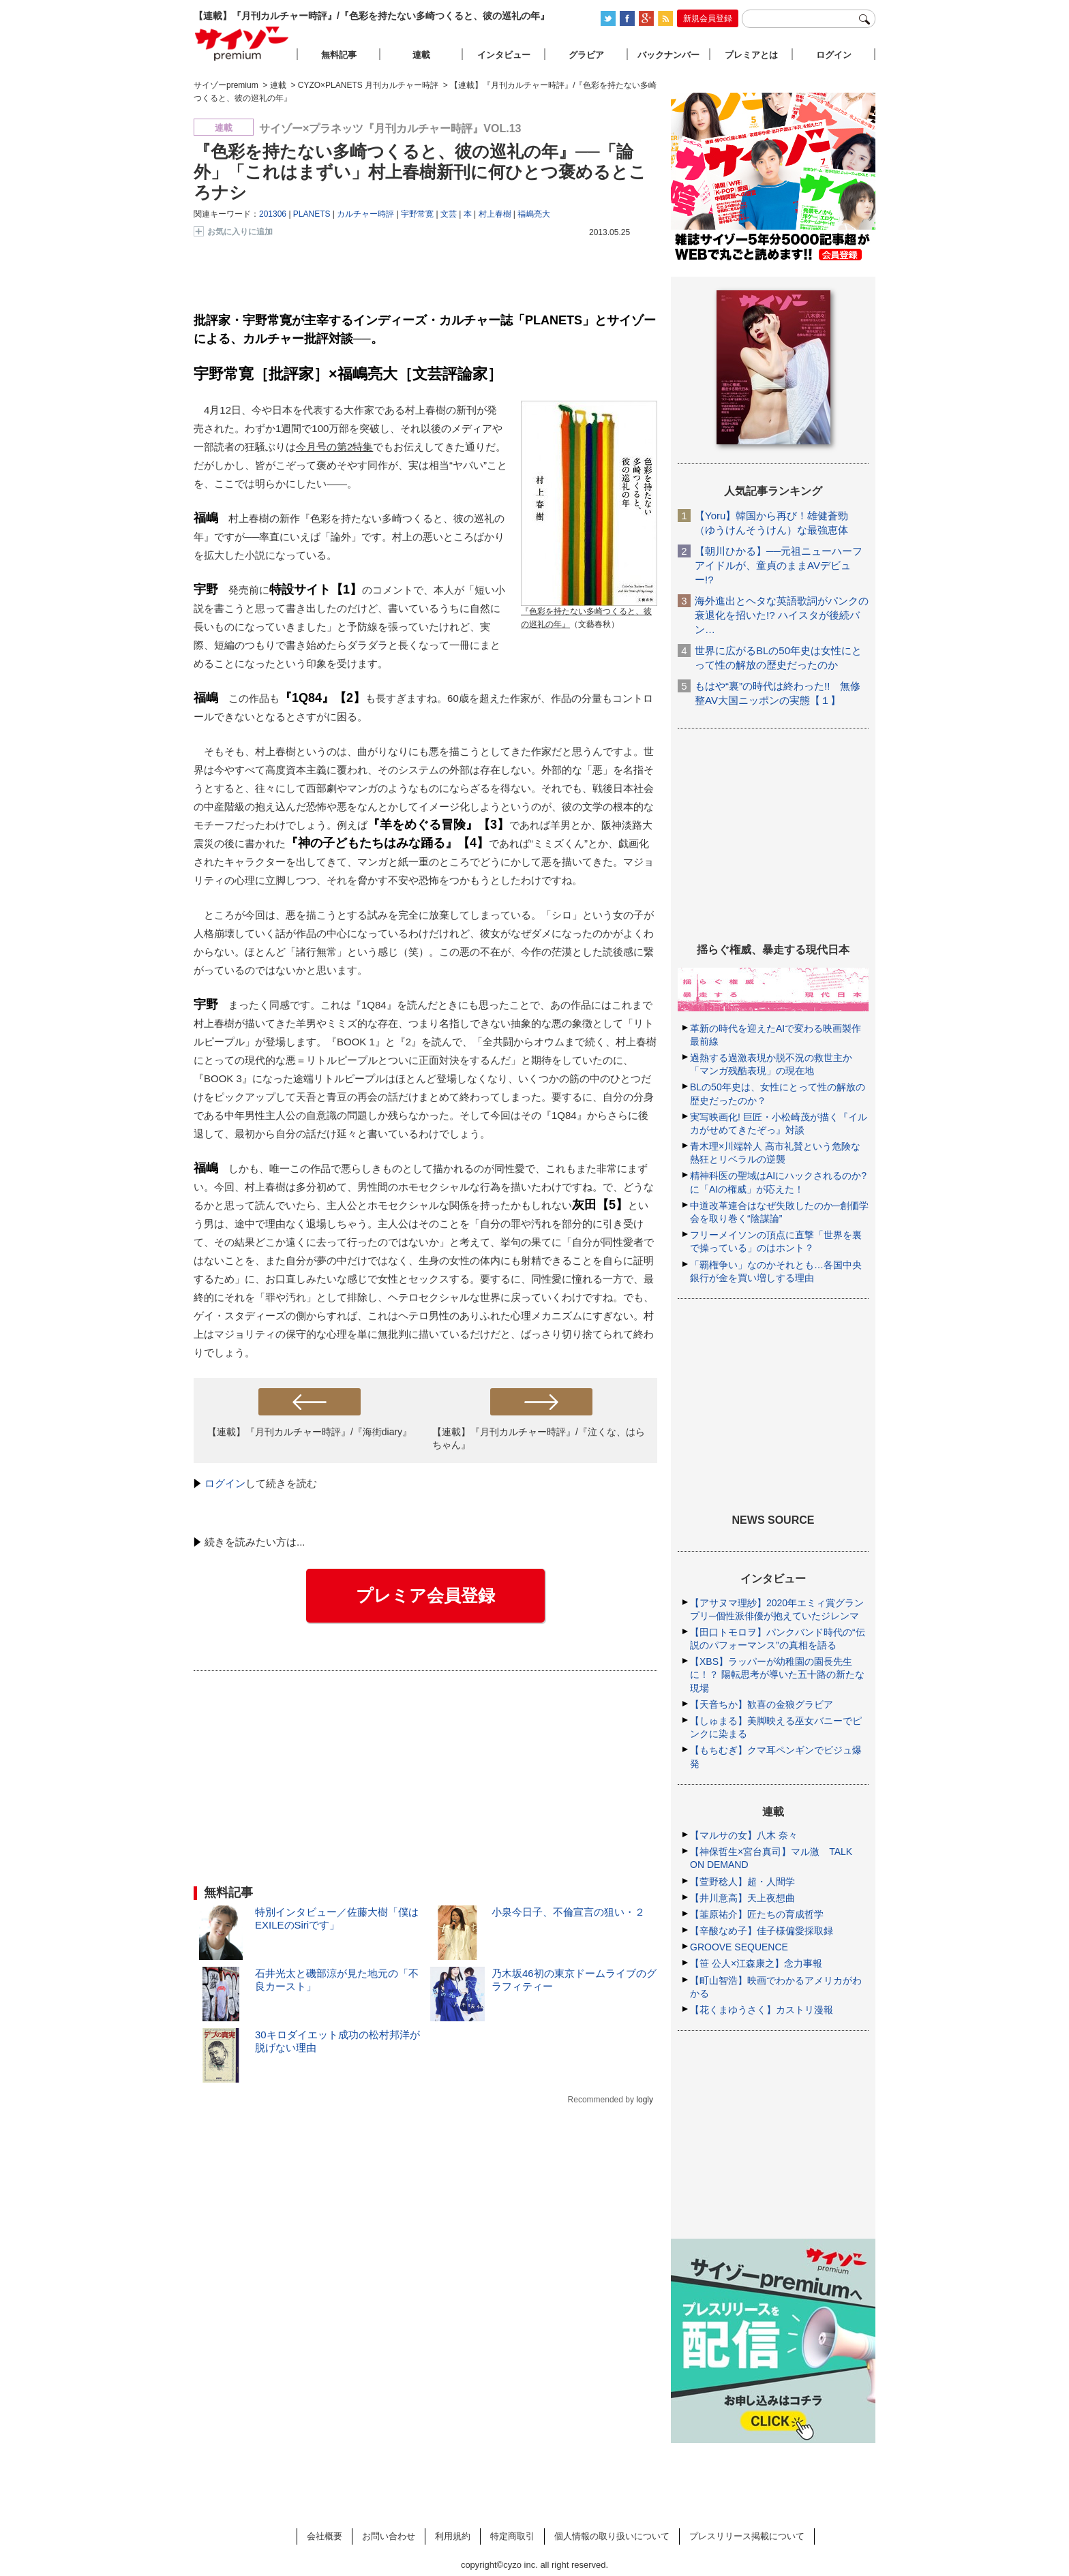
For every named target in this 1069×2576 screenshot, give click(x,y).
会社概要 (324, 2536)
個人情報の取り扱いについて (611, 2536)
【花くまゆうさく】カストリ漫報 (761, 2009)
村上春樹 (495, 214)
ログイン (225, 1483)
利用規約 (452, 2536)
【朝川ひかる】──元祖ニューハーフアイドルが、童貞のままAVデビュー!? (778, 565)
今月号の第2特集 (334, 447)
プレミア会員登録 (425, 1595)
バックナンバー (668, 55)
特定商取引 (512, 2536)
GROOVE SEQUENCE (739, 1947)
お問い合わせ (388, 2536)
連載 (421, 55)
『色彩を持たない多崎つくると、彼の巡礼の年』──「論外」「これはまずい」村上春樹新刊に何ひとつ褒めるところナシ (420, 172)
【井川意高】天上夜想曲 (742, 1897)
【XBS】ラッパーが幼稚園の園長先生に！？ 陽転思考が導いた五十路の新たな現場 (777, 1674)
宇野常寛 (417, 214)
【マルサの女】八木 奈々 (744, 1835)
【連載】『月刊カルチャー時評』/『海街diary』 (309, 1431)
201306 (272, 214)
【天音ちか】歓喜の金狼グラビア (761, 1704)
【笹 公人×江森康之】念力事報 (756, 1963)
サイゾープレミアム (242, 43)
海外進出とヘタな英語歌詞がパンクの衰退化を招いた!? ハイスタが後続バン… (782, 615)
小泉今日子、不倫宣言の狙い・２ (568, 1912)
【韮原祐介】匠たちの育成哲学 (757, 1914)
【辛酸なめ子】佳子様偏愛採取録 (761, 1930)
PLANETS (312, 214)
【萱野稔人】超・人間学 (742, 1881)
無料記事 (339, 55)
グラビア (586, 55)
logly (644, 2099)
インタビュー (503, 55)
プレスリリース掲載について (746, 2536)
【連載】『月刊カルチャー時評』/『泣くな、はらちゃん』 (538, 1438)
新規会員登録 (707, 18)
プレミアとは (751, 55)
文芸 (448, 214)
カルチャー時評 (365, 214)
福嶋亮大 (533, 214)
